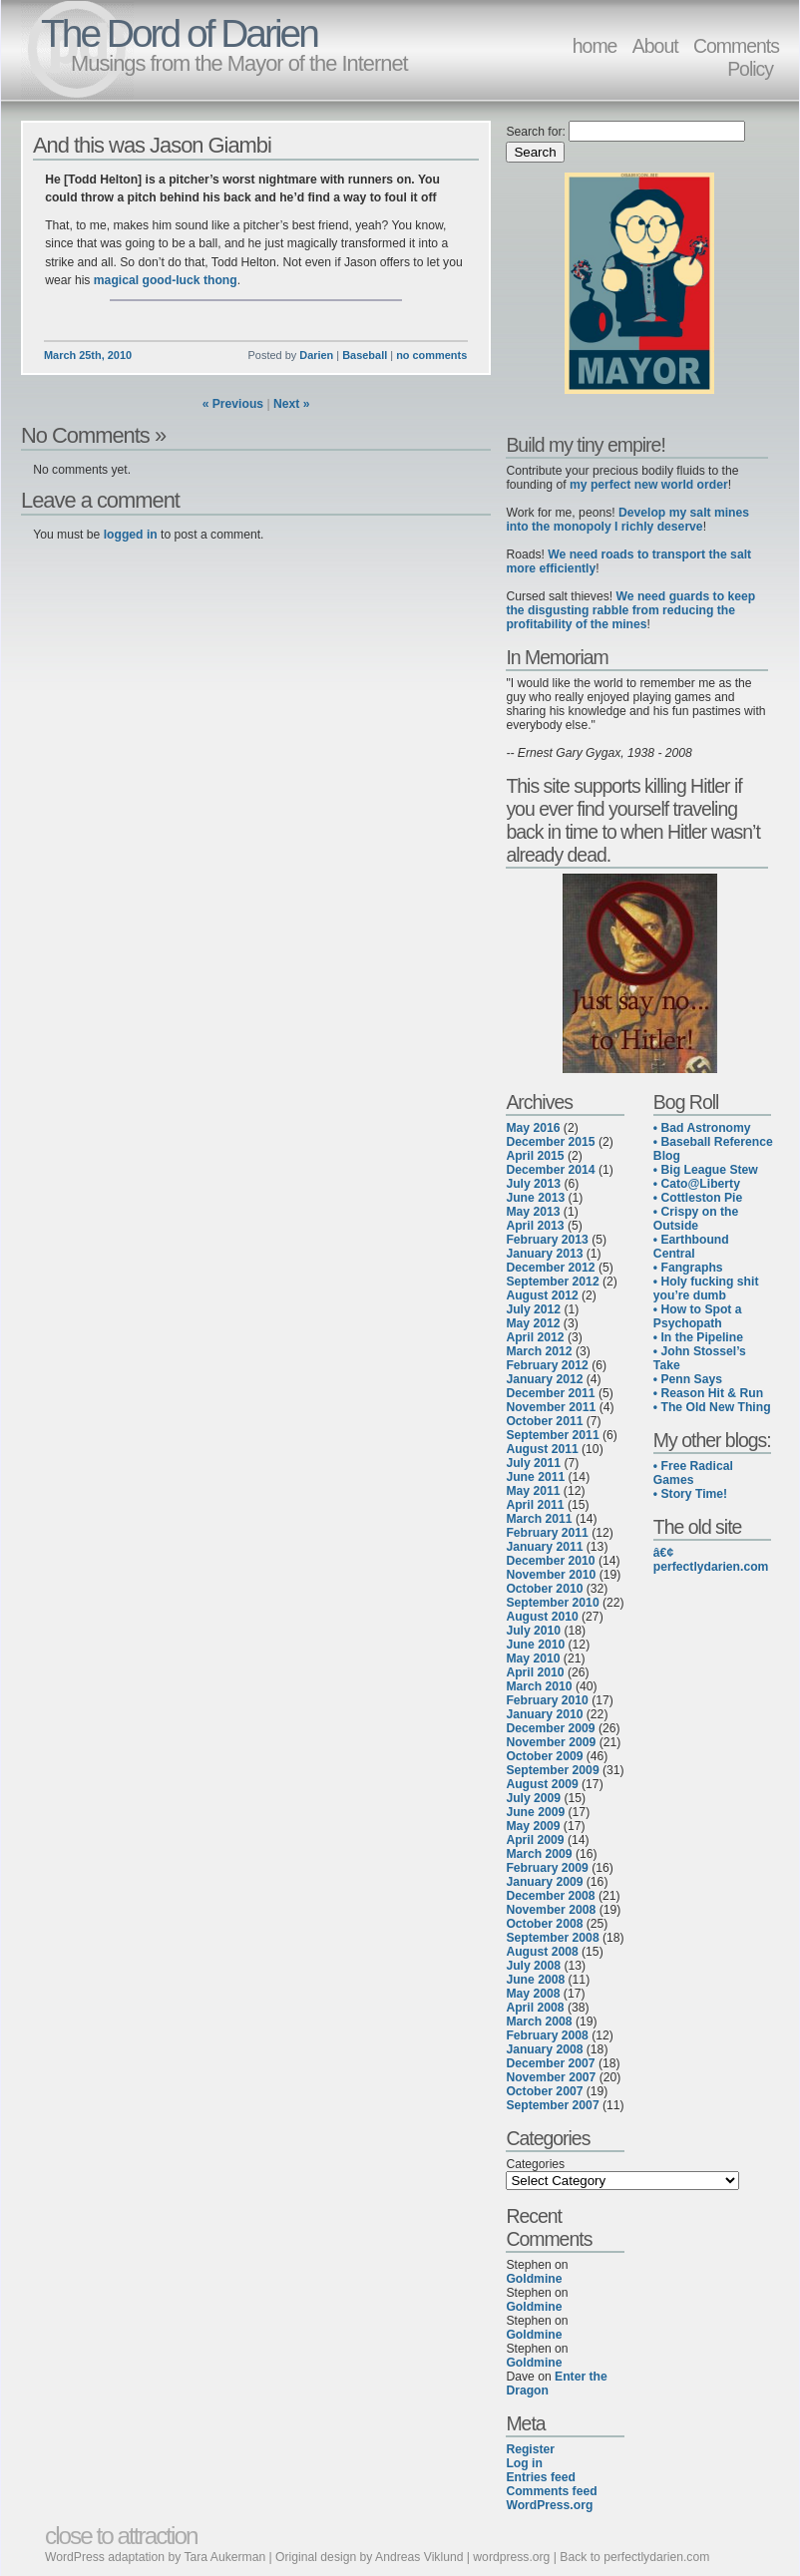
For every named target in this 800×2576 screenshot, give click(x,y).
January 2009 (544, 1882)
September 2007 (552, 2105)
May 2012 (533, 1323)
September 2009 (552, 1770)
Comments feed (551, 2491)
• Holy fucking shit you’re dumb (706, 1288)
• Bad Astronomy (702, 1128)
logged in (131, 535)
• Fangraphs (688, 1268)
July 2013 (533, 1184)
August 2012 (542, 1295)
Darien (316, 355)
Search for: (535, 132)
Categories (535, 2164)
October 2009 (544, 1756)
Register (530, 2449)
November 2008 (551, 1910)
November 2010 (551, 1575)
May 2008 (533, 1994)
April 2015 (535, 1156)
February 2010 (547, 1700)
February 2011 (547, 1533)
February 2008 (547, 2035)
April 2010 (535, 1672)
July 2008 (533, 1966)
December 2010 (550, 1561)
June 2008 (535, 1980)
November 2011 (551, 1407)
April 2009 (535, 1840)
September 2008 (552, 1938)
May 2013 (533, 1212)
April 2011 (535, 1505)
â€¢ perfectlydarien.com (711, 1560)
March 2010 (539, 1686)
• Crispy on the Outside (695, 1219)
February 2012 (547, 1365)
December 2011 (550, 1393)
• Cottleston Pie (697, 1198)
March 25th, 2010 (88, 355)
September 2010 (552, 1603)
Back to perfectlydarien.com (634, 2557)
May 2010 (533, 1658)
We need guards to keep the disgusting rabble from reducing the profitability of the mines (630, 610)
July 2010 (533, 1631)
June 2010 (535, 1645)
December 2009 (550, 1728)
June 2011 (535, 1477)
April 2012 (535, 1337)
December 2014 (550, 1170)
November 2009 (551, 1742)
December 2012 (550, 1268)
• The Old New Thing (712, 1407)
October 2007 (544, 2091)
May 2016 (533, 1128)
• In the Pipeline (698, 1337)
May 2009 (533, 1826)
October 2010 (544, 1589)
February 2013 (547, 1240)
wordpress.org (511, 2557)
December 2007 (550, 2063)
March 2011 (539, 1519)
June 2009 (535, 1812)
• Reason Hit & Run (708, 1393)
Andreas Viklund (419, 2557)
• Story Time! (690, 1494)
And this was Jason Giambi (152, 145)
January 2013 (544, 1254)
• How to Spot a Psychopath (697, 1316)
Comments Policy (736, 57)
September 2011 (552, 1435)
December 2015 (550, 1142)
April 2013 (535, 1226)
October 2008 (544, 1924)
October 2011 (544, 1421)
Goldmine (534, 2279)
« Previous (233, 404)
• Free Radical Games (693, 1473)
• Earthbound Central (691, 1247)
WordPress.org (549, 2505)
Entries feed (541, 2477)
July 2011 (533, 1463)
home (595, 46)
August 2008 (542, 1952)
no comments (431, 355)
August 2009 (542, 1784)
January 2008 (544, 2049)
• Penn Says (687, 1379)
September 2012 (552, 1281)
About (655, 46)
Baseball (364, 355)
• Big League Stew (705, 1170)
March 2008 (539, 2021)
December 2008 (550, 1896)
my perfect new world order (649, 485)
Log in (524, 2463)
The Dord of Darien (179, 33)
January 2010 (544, 1714)
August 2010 (542, 1617)
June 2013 (535, 1198)
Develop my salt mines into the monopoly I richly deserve (627, 520)
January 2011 (544, 1547)
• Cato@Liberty (696, 1184)
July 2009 (533, 1798)
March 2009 (539, 1854)
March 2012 (539, 1351)
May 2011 (533, 1491)
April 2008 (535, 2008)
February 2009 (547, 1868)
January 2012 (544, 1379)
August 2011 (542, 1449)
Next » (291, 404)
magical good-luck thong (165, 280)
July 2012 (533, 1309)
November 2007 (551, 2077)
